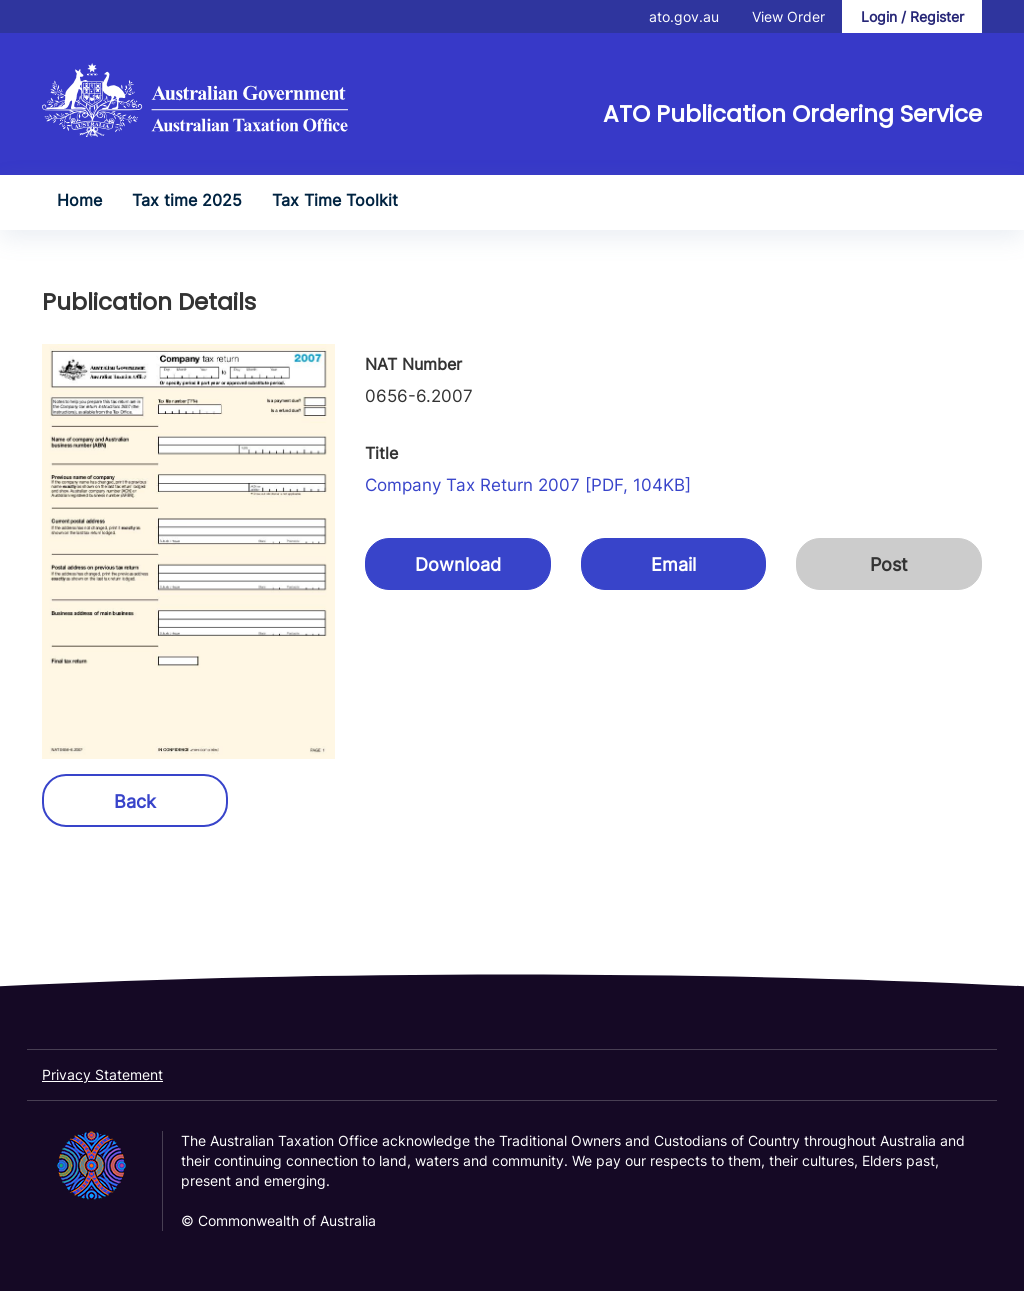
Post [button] (889, 564)
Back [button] (135, 801)
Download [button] (458, 564)
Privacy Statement (102, 1074)
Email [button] (673, 564)
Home (79, 200)
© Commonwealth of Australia (278, 1220)
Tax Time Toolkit (335, 200)
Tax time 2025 (187, 200)
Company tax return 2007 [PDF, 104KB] (528, 485)
